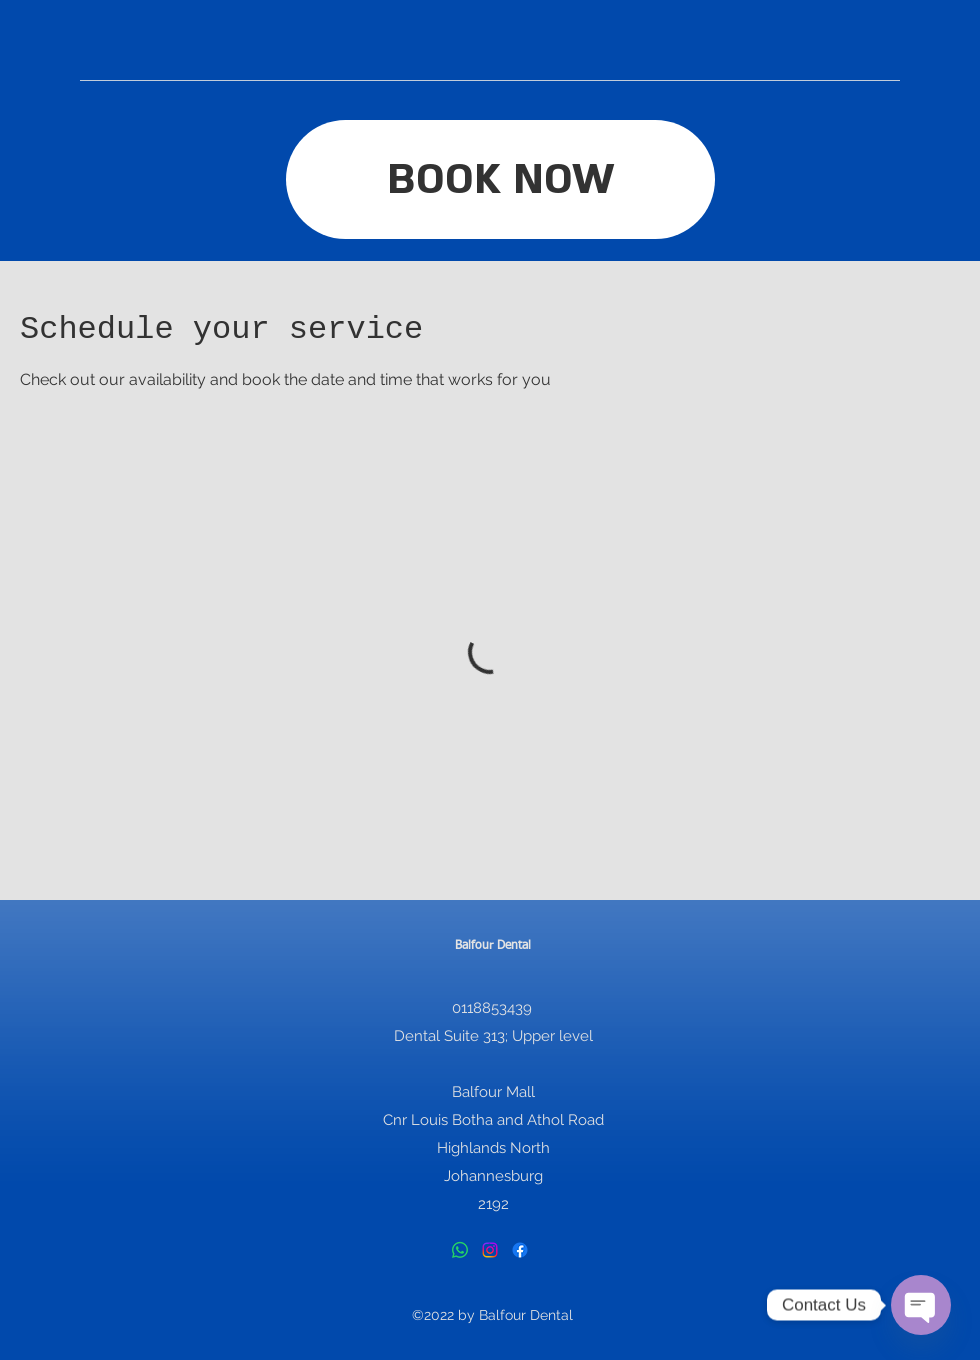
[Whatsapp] (460, 1250)
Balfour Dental (493, 946)
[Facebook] (520, 1250)
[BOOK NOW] (500, 179)
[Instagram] (490, 1250)
